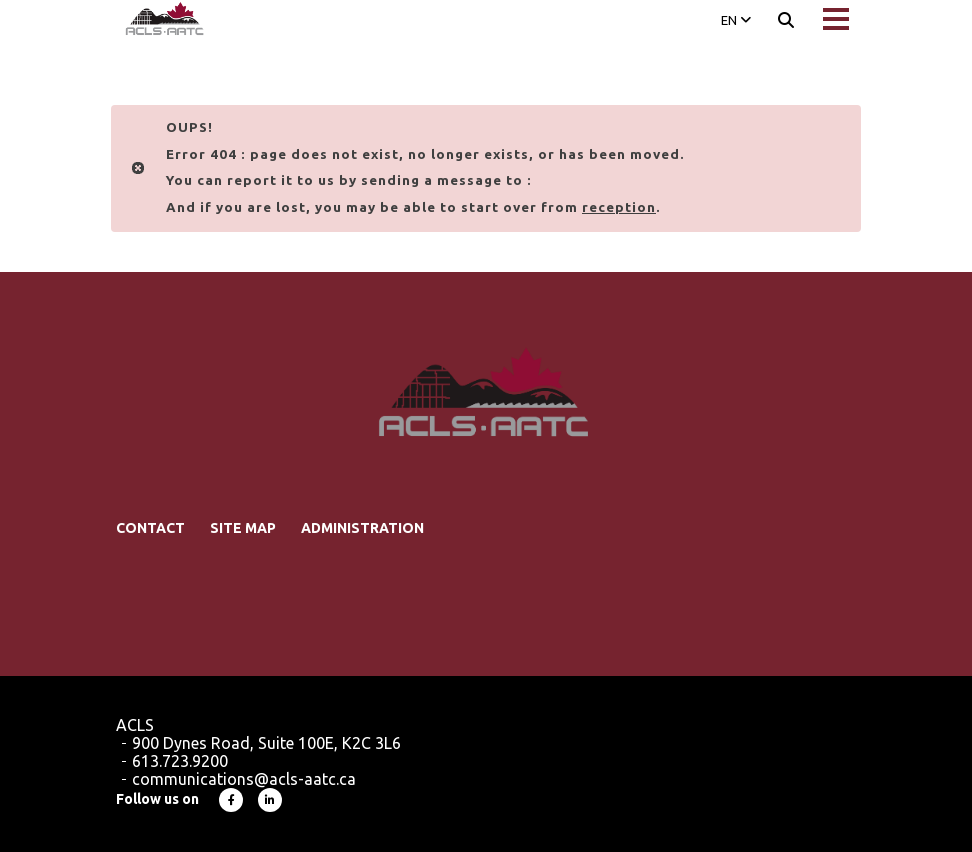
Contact (150, 528)
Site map (243, 528)
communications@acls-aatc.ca (244, 779)
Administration (362, 528)
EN (736, 20)
